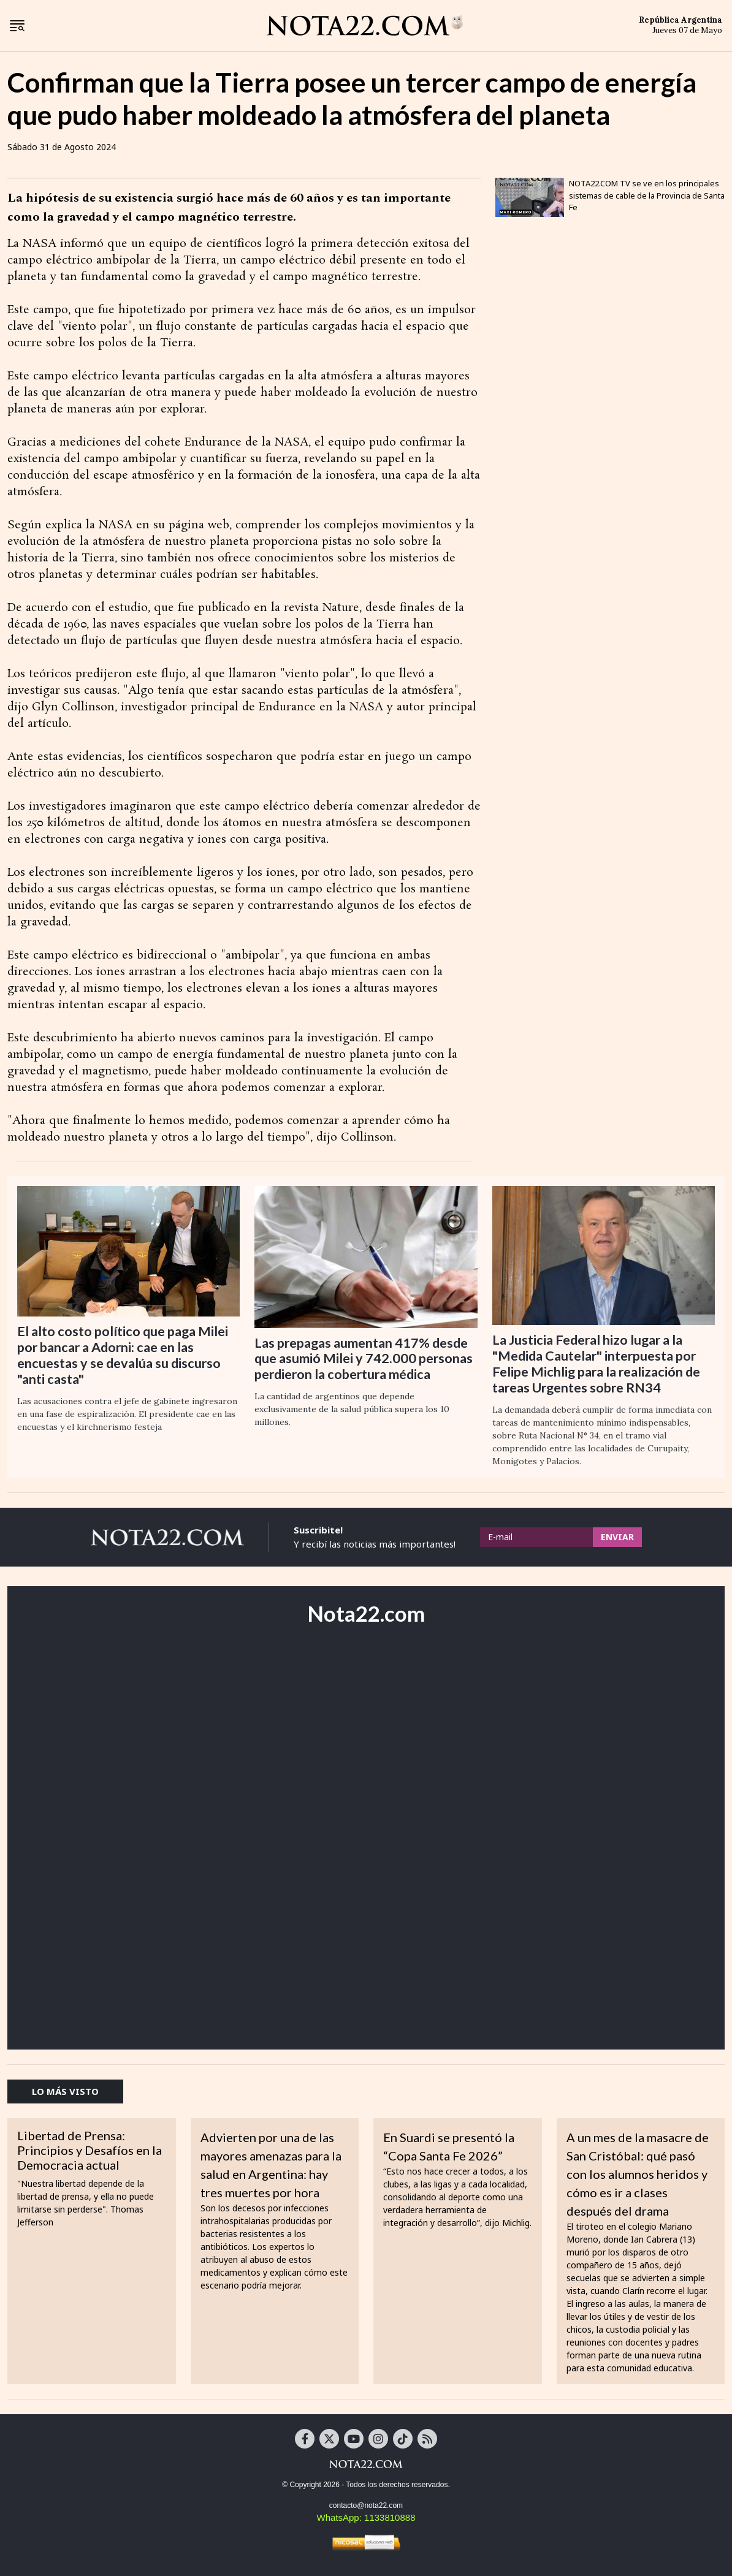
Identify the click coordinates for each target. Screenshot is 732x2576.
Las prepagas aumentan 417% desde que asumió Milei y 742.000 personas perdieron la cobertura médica (363, 1359)
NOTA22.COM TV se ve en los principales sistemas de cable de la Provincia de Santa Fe (647, 195)
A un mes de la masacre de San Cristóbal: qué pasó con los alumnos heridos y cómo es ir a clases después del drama (637, 2174)
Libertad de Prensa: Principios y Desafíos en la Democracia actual (89, 2150)
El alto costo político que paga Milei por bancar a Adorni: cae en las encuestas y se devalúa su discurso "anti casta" (122, 1355)
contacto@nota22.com (366, 2505)
